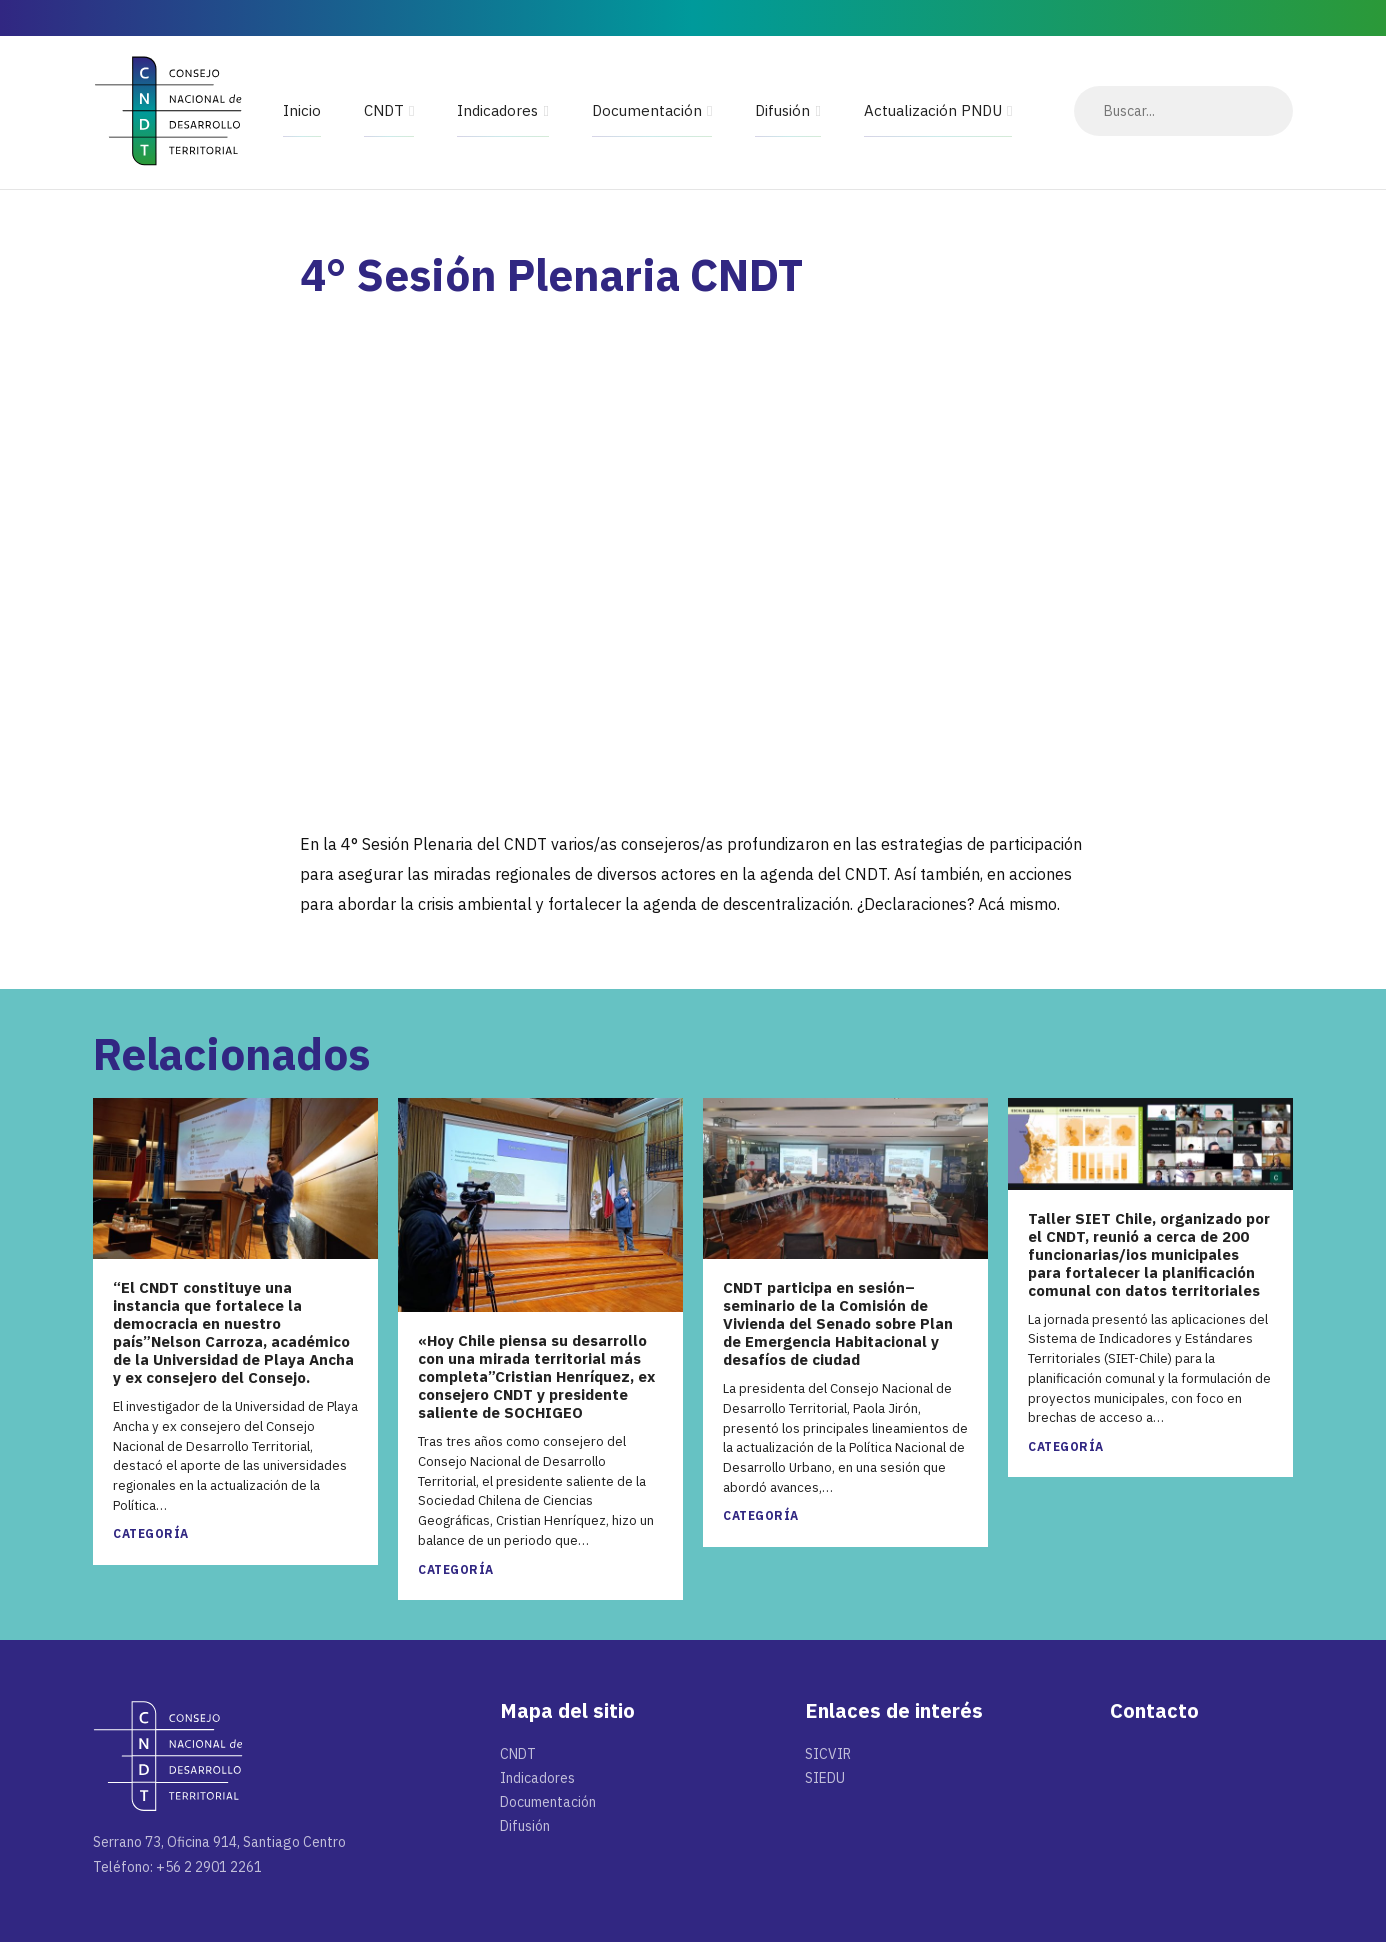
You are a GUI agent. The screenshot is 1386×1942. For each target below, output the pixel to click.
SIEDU (825, 1778)
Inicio (302, 110)
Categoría (151, 1533)
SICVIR (828, 1754)
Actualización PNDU (933, 110)
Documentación (647, 110)
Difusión (782, 110)
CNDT (384, 110)
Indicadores (497, 110)
